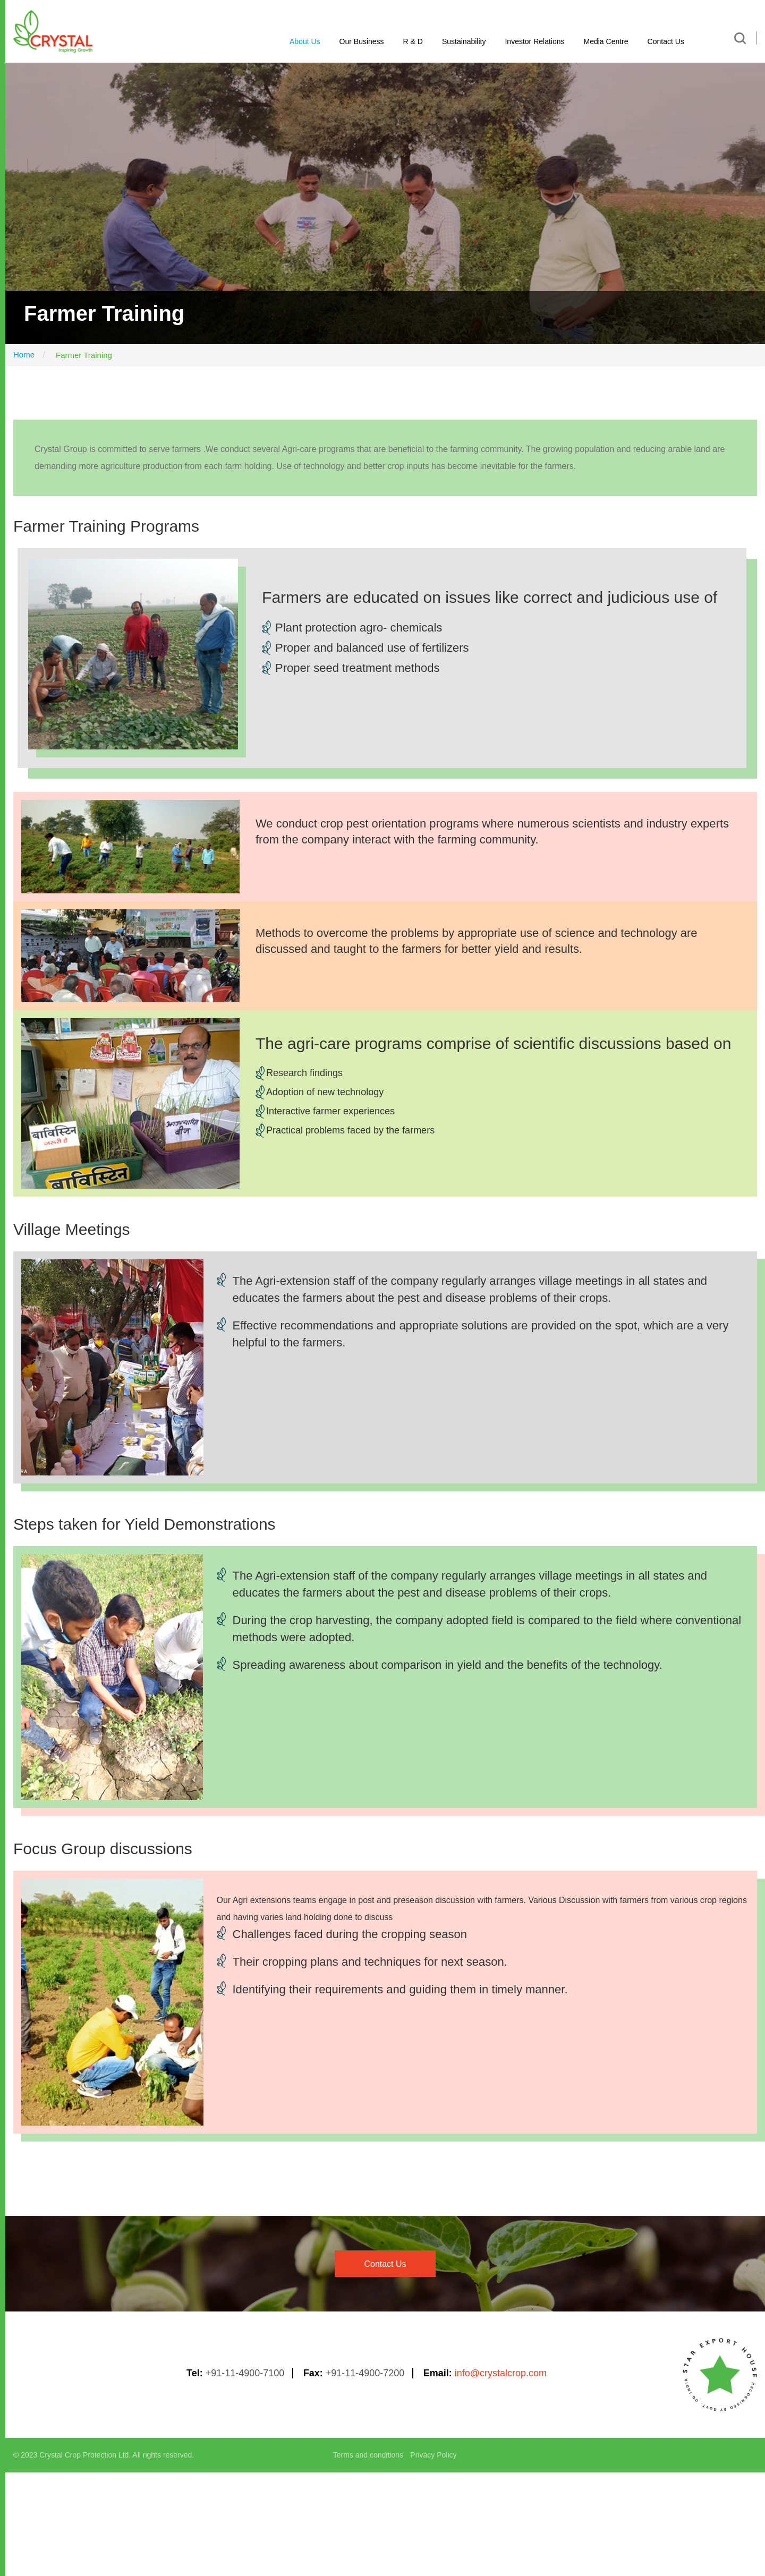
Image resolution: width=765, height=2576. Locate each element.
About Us (305, 41)
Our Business (361, 41)
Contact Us (666, 41)
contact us (385, 2263)
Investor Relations (534, 41)
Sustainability (464, 41)
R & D (413, 41)
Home (24, 354)
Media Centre (606, 41)
